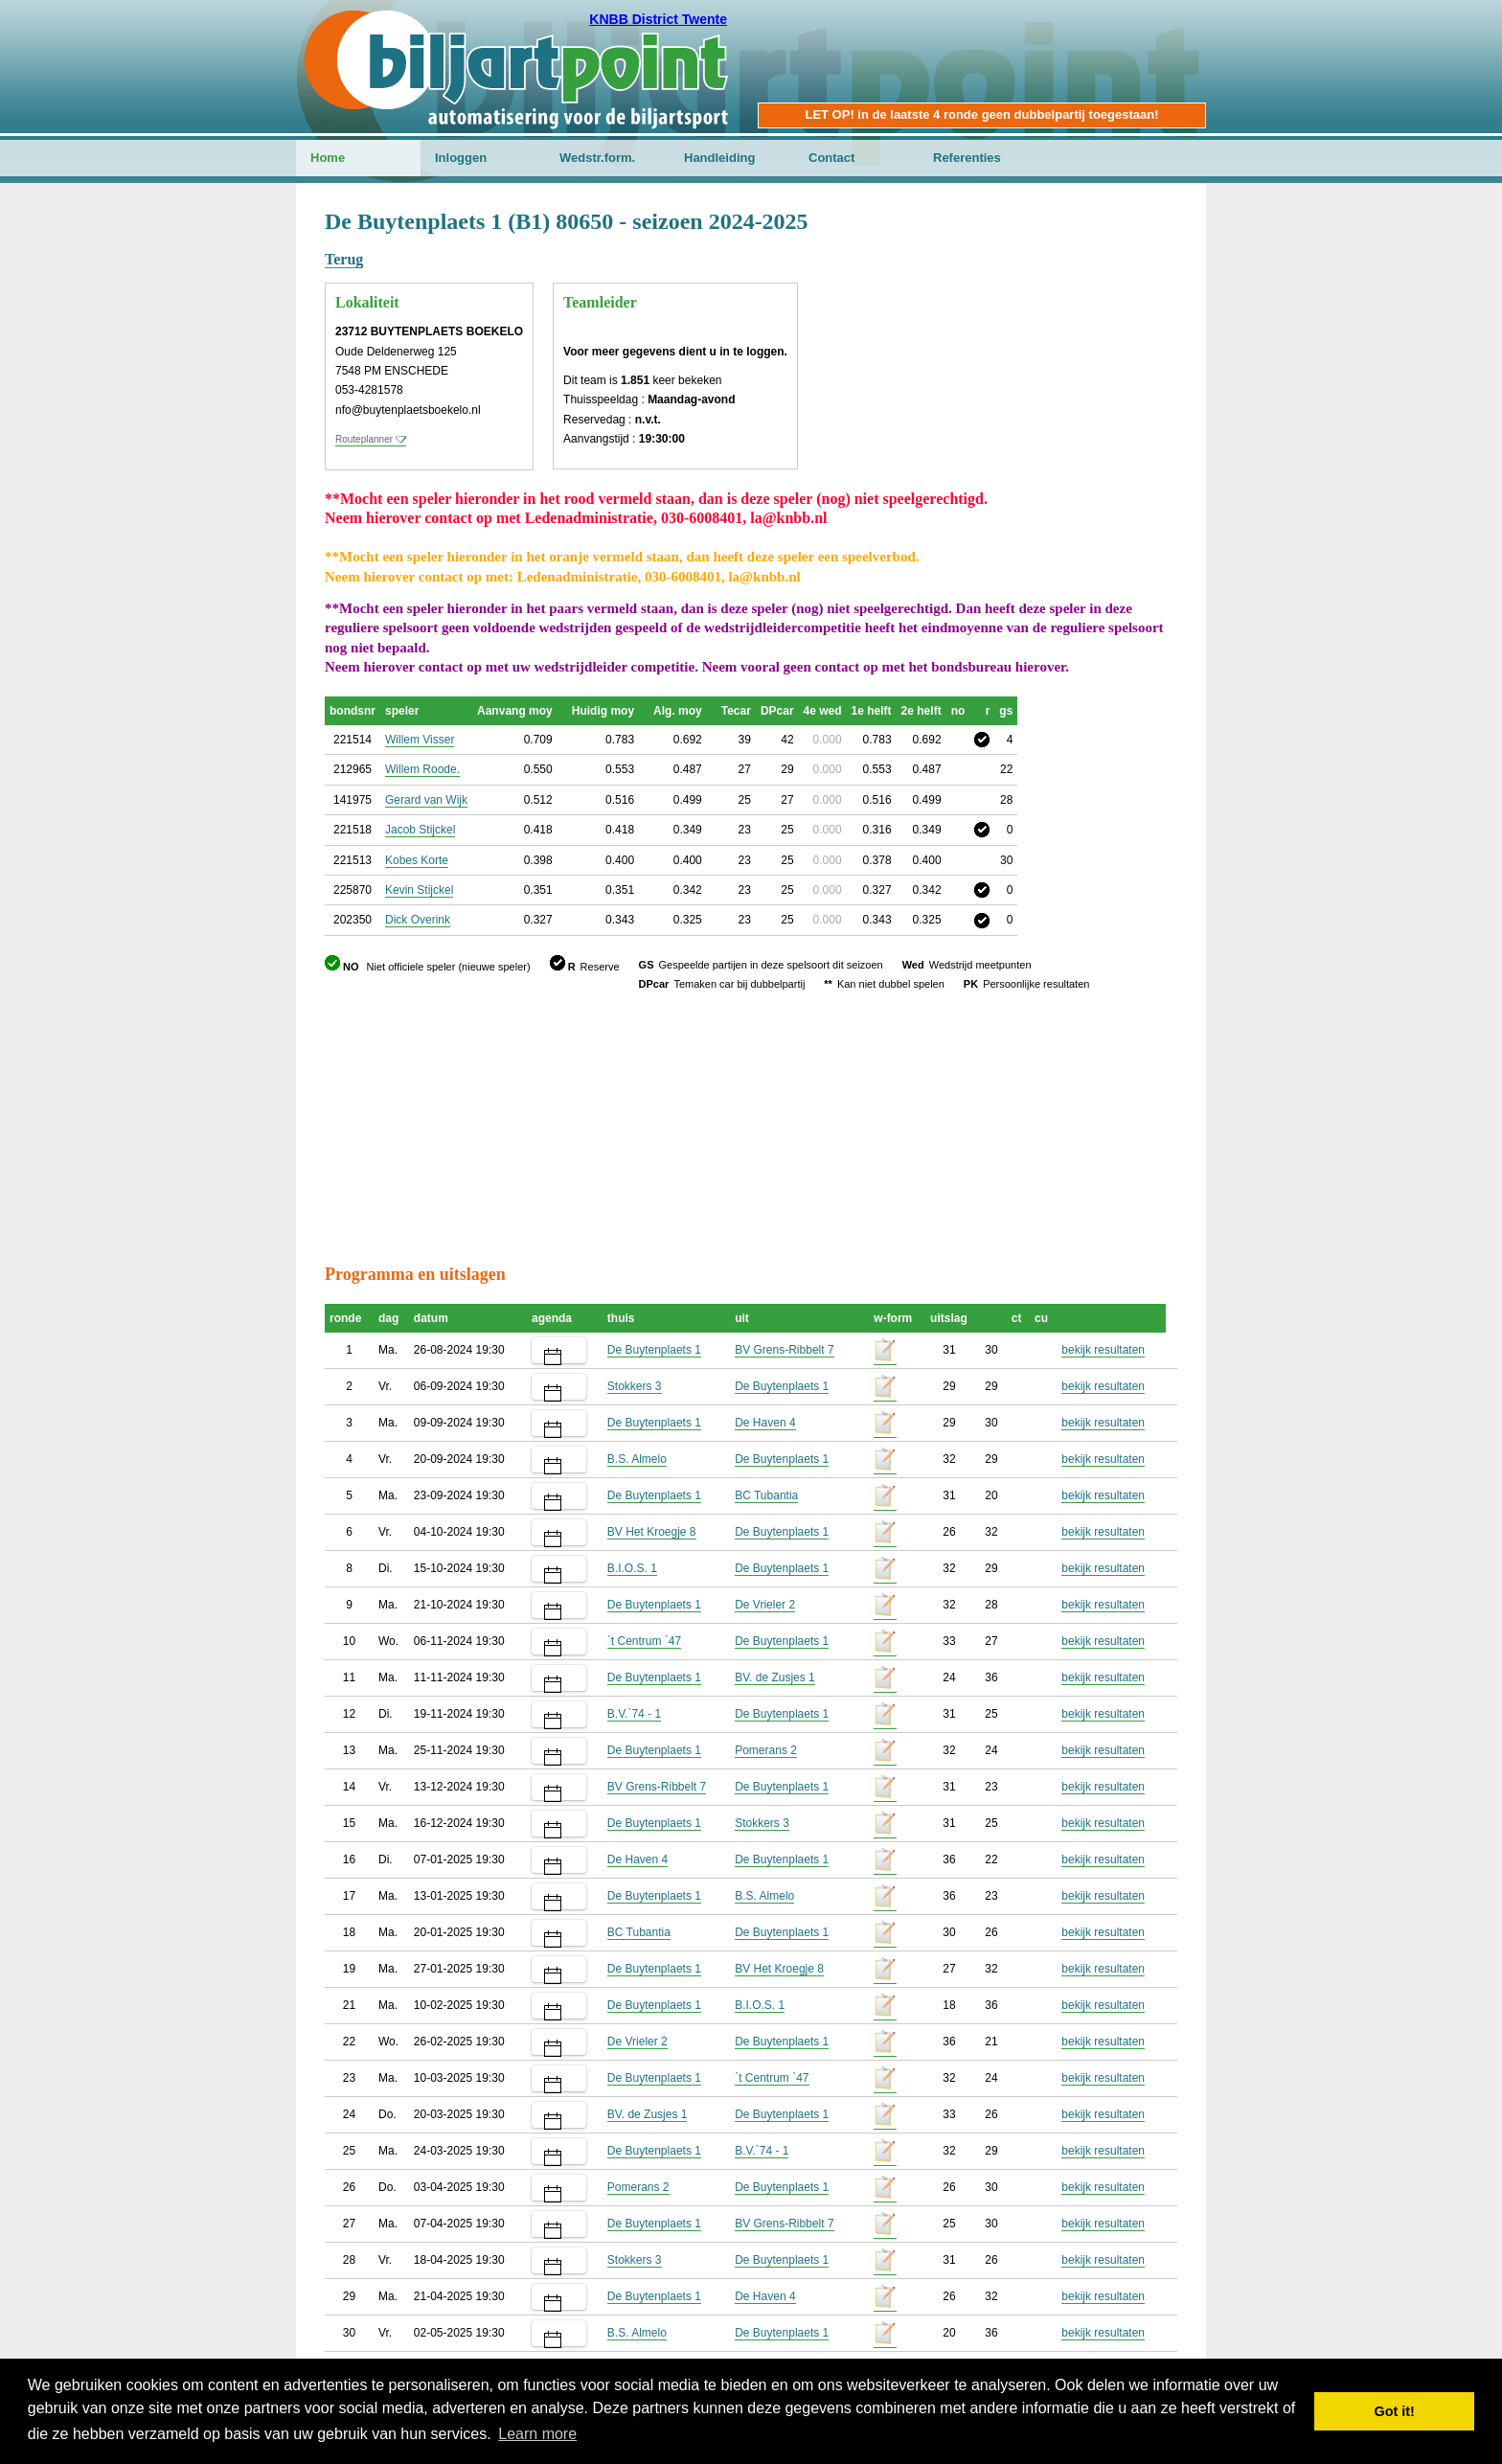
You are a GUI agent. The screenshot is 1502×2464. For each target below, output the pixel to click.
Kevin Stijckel (419, 890)
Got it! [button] (1395, 2411)
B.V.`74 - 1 (634, 1714)
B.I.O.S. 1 (632, 1568)
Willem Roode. (422, 769)
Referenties (967, 157)
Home (327, 157)
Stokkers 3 (634, 1386)
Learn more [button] (537, 2434)
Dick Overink (417, 919)
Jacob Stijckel (420, 829)
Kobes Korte (416, 860)
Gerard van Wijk (426, 800)
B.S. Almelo (637, 1459)
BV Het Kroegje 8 (651, 1532)
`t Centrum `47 (644, 1641)
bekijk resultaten (1103, 1350)
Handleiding (719, 157)
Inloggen (461, 157)
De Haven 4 (765, 1422)
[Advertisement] (1062, 302)
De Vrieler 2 (765, 1604)
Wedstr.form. (597, 157)
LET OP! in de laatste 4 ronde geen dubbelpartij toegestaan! (981, 114)
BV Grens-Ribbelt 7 (784, 1350)
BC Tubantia (766, 1495)
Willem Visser (419, 739)
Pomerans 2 (766, 1750)
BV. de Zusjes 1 (775, 1677)
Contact (831, 157)
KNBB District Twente (658, 19)
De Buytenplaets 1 (654, 1350)
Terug (344, 259)
